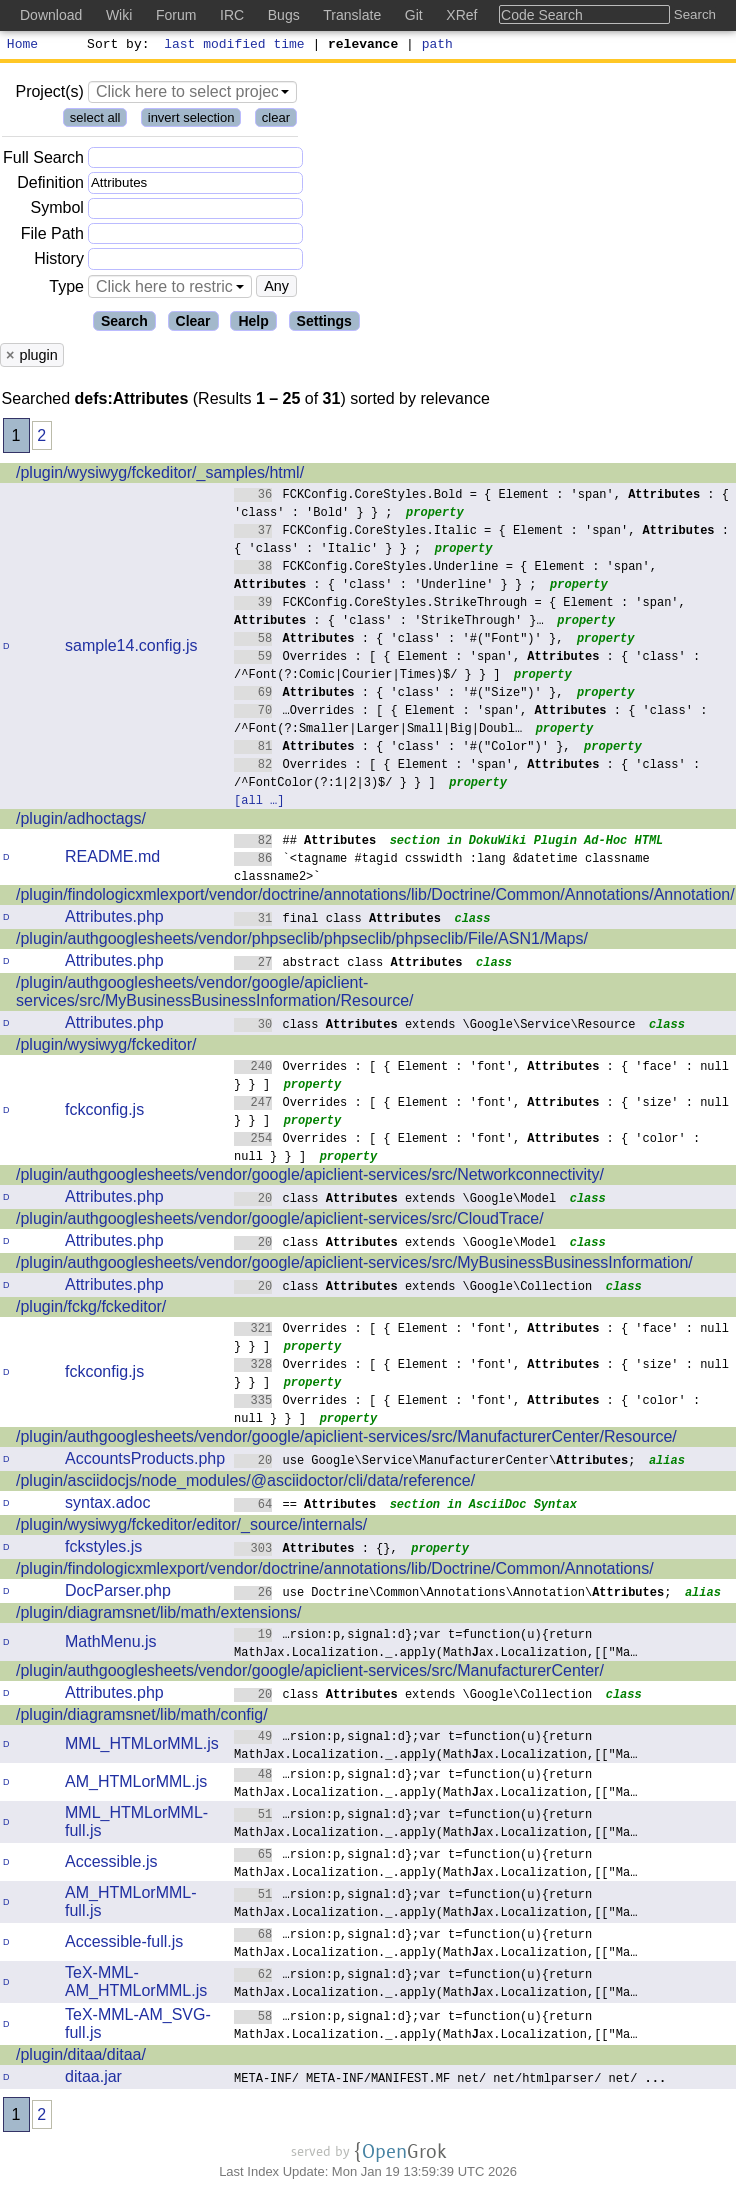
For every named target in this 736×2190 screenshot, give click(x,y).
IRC (232, 15)
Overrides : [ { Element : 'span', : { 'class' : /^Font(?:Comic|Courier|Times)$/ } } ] (467, 667)
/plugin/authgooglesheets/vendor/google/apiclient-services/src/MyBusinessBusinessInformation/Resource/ (214, 994)
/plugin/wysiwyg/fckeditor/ (106, 1047)
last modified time (235, 46)
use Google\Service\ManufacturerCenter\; (435, 1462)
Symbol (57, 211)
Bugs (284, 15)
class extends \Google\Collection (413, 1288)
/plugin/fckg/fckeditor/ (91, 1309)
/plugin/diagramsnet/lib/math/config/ (142, 1717)
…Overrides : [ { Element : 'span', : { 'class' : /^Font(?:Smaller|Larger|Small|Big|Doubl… (471, 721)
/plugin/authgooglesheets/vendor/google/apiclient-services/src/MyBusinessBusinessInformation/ (354, 1265)
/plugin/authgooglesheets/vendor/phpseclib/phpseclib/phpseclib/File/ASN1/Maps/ (302, 941)
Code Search (542, 15)
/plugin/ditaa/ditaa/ (81, 2057)
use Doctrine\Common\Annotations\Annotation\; (453, 1594)
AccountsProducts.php (145, 1461)
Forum (176, 15)
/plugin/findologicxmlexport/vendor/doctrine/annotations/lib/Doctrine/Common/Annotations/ (335, 1571)
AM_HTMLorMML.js (136, 1784)
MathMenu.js (111, 1644)
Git (414, 15)
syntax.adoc (107, 1505)
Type (66, 289)
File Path (52, 236)
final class (337, 920)
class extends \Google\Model (395, 1200)
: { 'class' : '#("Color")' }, (402, 748)
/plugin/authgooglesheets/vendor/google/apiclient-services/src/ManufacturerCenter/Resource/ (346, 1439)
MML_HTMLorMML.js (142, 1746)
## (305, 842)
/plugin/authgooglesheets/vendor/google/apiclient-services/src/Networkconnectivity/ (310, 1177)
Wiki (119, 15)
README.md (112, 859)
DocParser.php (118, 1593)
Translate (352, 15)
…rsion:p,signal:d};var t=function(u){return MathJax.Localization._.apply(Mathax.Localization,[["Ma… (435, 1645)
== (305, 1506)
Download (51, 15)
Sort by (115, 46)
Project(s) (49, 94)
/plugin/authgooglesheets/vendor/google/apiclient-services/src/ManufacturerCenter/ (310, 1673)
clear (276, 120)
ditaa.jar (93, 2079)
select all (95, 120)
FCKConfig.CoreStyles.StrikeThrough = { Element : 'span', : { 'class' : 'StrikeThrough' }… (460, 613)
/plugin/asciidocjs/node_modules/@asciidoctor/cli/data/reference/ (245, 1483)
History (59, 261)
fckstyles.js (103, 1549)
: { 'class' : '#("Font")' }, (399, 640)
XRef (461, 15)
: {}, (316, 1550)
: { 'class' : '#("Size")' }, (399, 694)
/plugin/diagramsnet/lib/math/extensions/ (159, 1615)
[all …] (259, 802)
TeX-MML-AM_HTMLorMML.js (136, 1984)
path (437, 46)
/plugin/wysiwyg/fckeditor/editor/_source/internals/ (191, 1527)
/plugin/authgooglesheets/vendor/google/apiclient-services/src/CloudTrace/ (280, 1221)
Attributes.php (114, 919)
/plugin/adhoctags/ (81, 821)
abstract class (348, 964)
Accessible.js (111, 1864)
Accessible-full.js (124, 1944)
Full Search (43, 160)
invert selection (191, 120)
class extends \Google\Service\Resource (435, 1026)
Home (22, 46)
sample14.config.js (131, 648)
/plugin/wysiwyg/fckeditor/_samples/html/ (160, 475)
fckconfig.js (104, 1112)
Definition (50, 185)
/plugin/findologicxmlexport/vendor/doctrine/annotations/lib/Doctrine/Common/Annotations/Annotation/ (375, 897)
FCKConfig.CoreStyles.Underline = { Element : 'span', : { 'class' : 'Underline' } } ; (445, 577)
